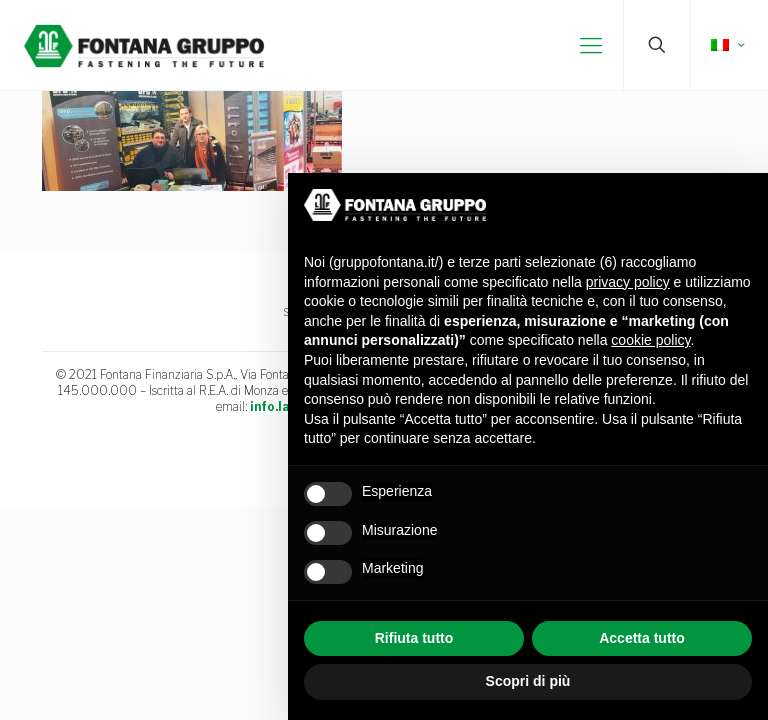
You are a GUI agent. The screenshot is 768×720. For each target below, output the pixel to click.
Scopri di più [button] (528, 681)
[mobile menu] (591, 45)
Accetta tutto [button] (642, 638)
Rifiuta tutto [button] (414, 638)
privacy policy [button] (628, 282)
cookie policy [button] (650, 340)
